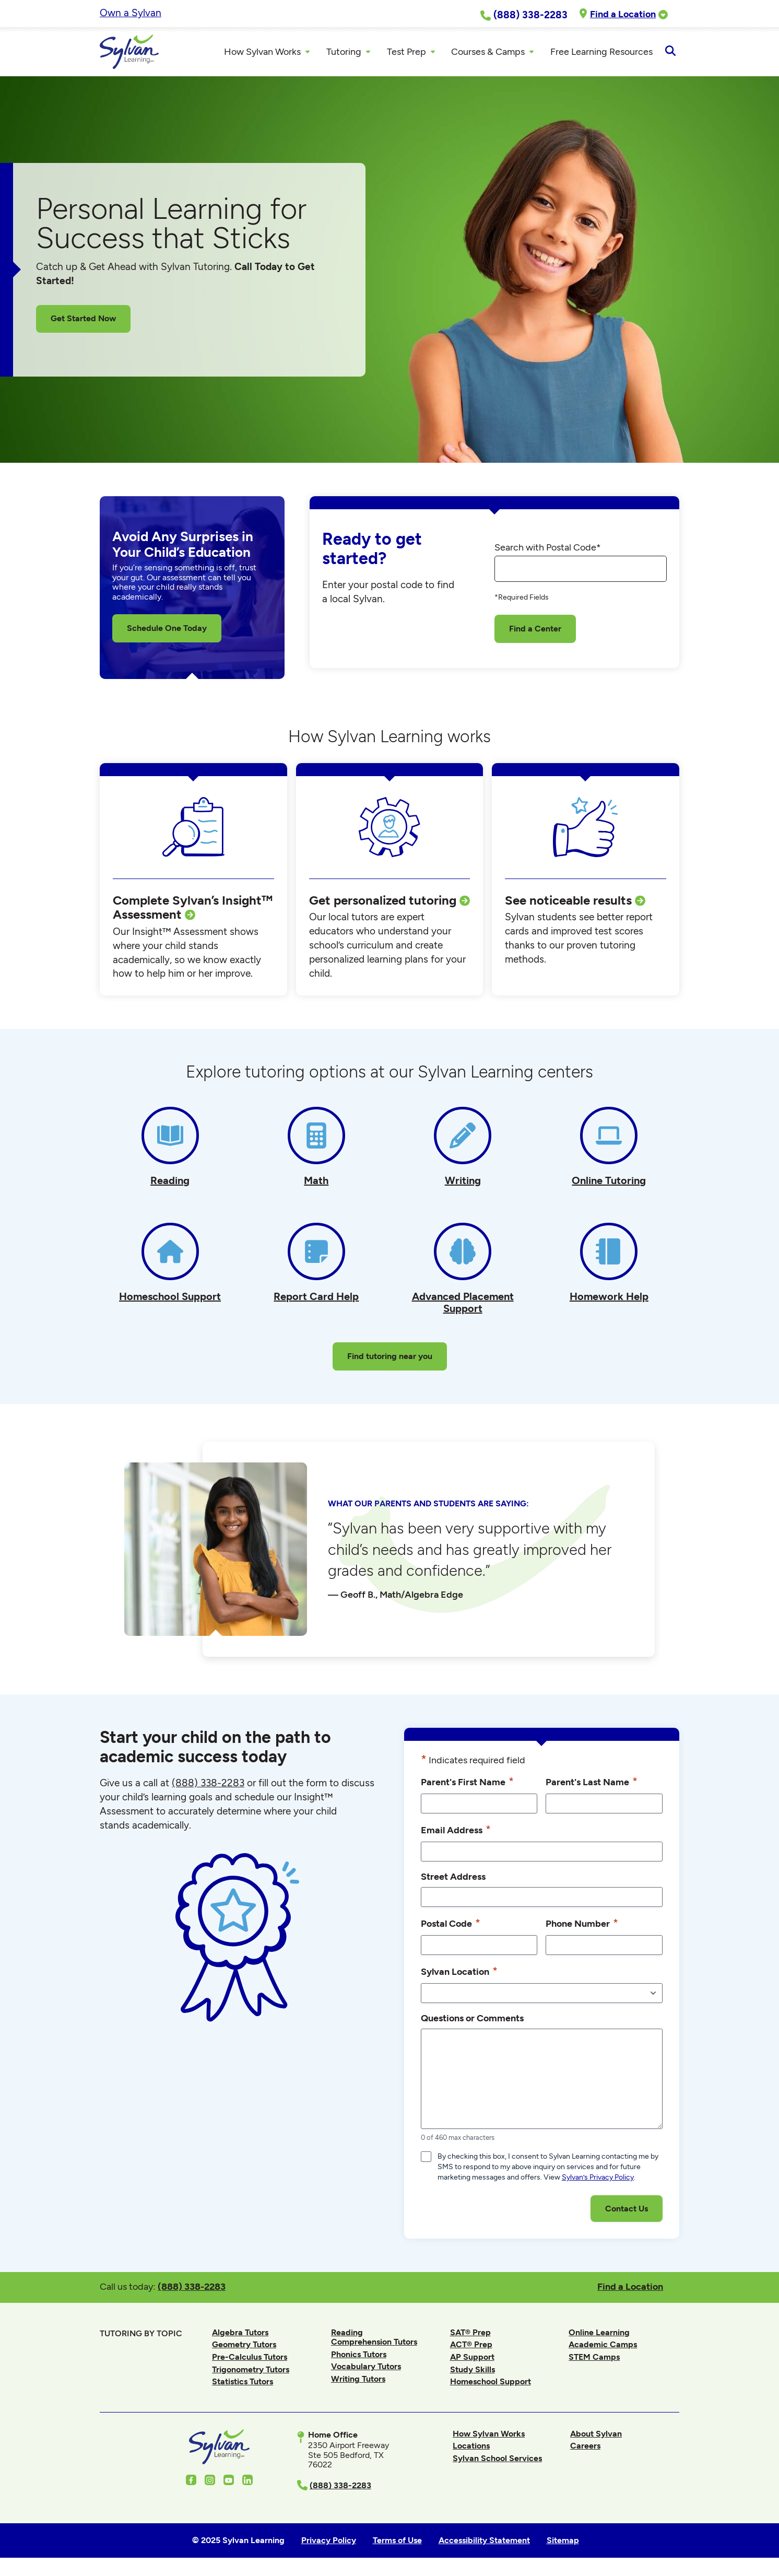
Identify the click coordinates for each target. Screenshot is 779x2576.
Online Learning (599, 2335)
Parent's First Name (467, 1784)
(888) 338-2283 (192, 2289)
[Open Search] (670, 53)
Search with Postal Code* (547, 550)
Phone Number (582, 1926)
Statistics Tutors (242, 2385)
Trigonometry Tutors (250, 2372)
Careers (585, 2449)
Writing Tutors (358, 2382)
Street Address (453, 1879)
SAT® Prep (470, 2335)
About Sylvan (596, 2436)
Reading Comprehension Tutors (374, 2339)
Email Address (456, 1833)
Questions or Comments (472, 2021)
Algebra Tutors (240, 2335)
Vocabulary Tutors (366, 2369)
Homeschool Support (490, 2385)
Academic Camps (603, 2347)
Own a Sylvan (130, 13)
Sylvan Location (459, 1974)
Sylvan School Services (497, 2461)
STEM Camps (594, 2360)
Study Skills (472, 2372)
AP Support (472, 2360)
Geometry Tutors (244, 2347)
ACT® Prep (471, 2347)
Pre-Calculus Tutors (249, 2360)
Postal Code (450, 1926)
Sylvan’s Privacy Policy (598, 2179)
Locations (471, 2449)
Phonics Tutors (358, 2357)
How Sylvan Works (489, 2436)
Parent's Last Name (592, 1784)
